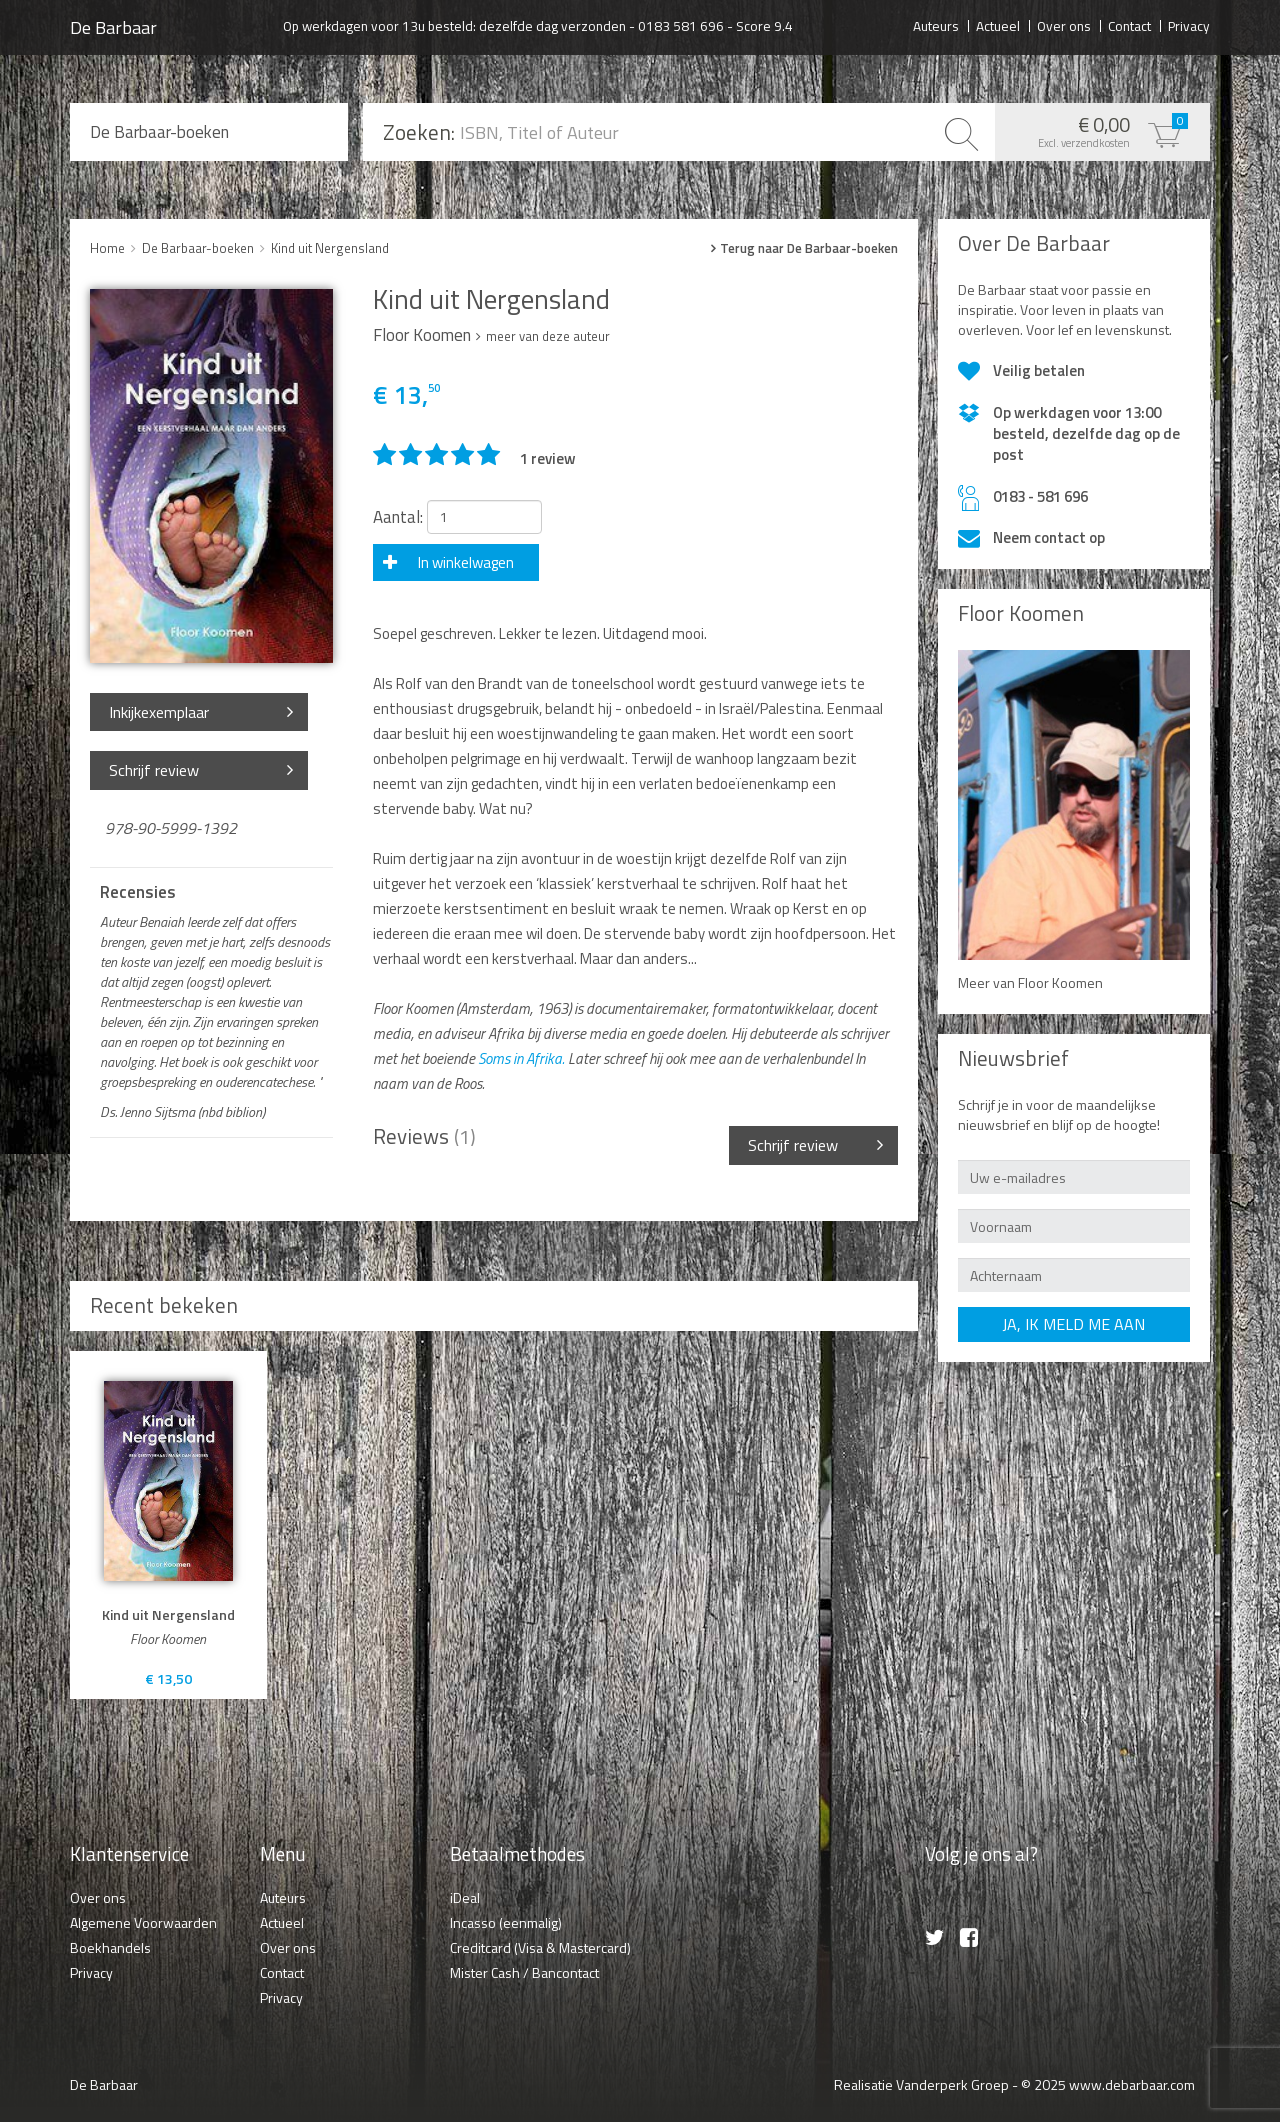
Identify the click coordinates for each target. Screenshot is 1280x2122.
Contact (1129, 25)
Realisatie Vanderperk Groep (921, 2084)
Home (107, 248)
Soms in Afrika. (521, 1058)
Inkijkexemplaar (159, 712)
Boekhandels (110, 1947)
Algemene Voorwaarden (143, 1922)
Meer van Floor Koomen (1030, 982)
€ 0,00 (1097, 130)
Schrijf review (154, 770)
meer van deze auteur (548, 336)
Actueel (998, 25)
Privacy (1189, 25)
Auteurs (936, 25)
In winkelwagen (466, 562)
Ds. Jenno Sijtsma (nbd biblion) (182, 1112)
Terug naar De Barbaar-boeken (809, 248)
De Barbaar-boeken (159, 132)
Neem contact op (1049, 537)
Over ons (1064, 25)
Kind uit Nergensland (330, 248)
